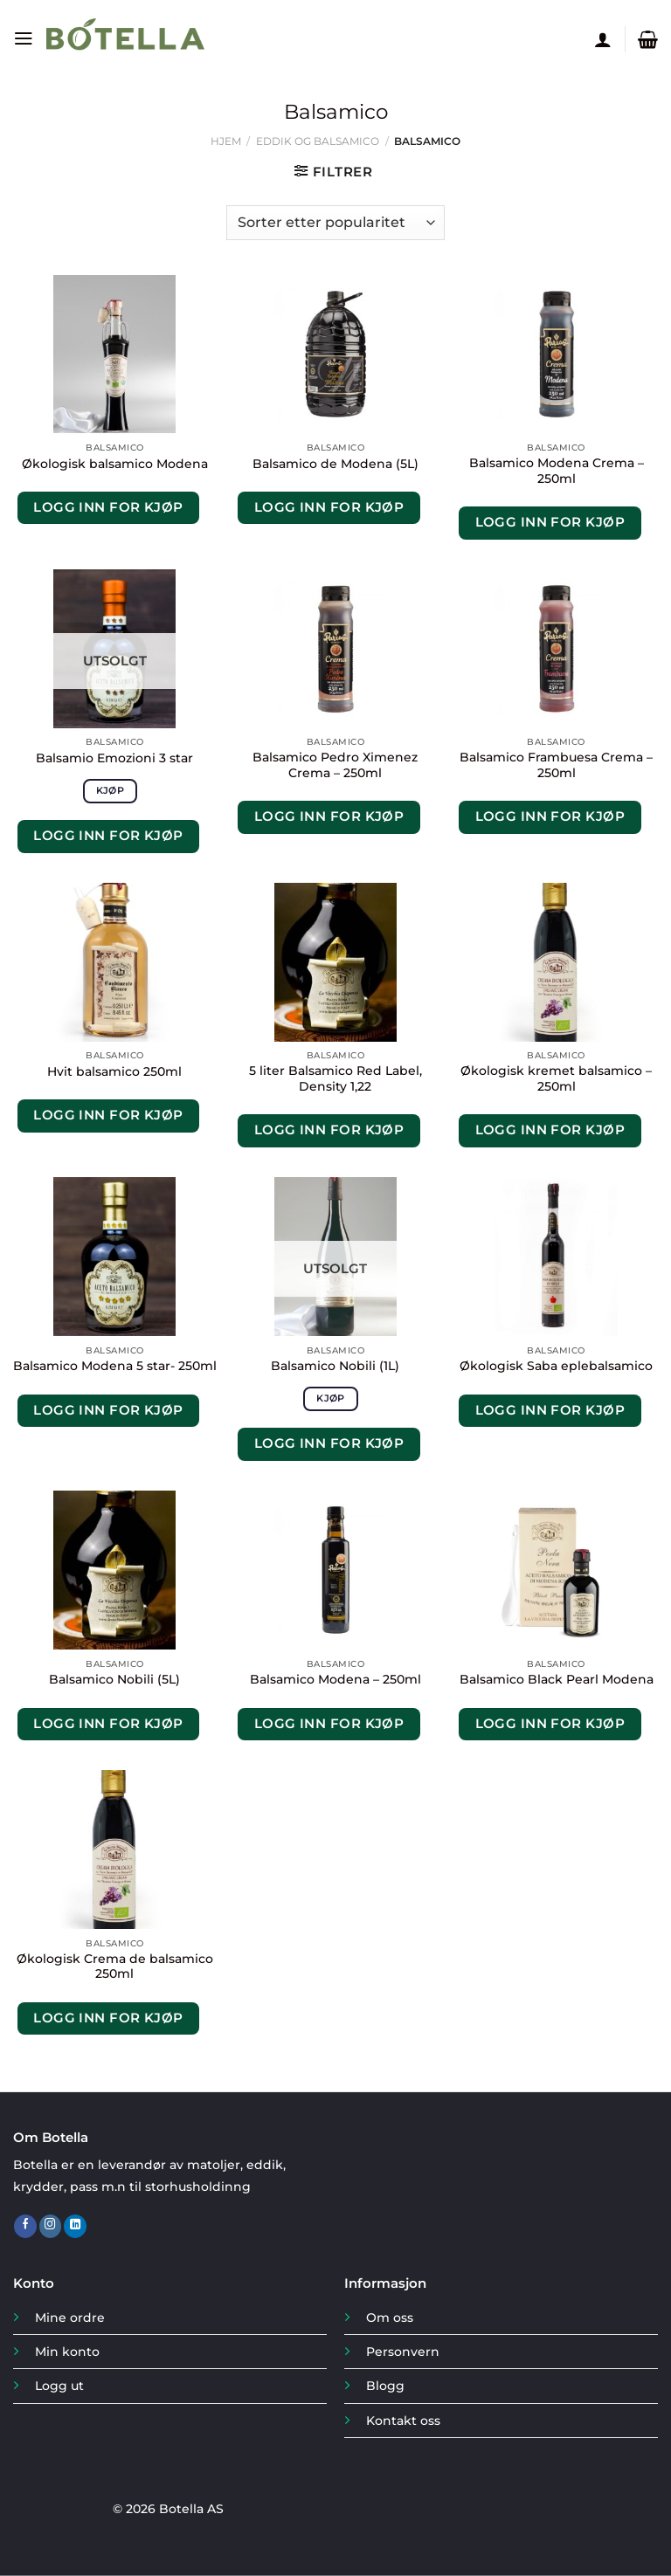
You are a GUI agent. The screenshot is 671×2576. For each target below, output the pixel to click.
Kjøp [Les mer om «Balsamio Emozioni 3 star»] (110, 790)
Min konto (67, 2352)
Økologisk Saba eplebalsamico (556, 1366)
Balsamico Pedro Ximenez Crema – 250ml (335, 765)
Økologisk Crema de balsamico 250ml (115, 1966)
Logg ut (59, 2386)
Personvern (402, 2352)
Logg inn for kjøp (108, 507)
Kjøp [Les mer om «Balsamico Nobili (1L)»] (330, 1398)
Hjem (226, 141)
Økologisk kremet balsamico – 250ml (556, 1078)
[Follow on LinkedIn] (75, 2226)
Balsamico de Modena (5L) (335, 464)
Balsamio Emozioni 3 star (114, 758)
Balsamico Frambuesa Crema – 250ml (556, 765)
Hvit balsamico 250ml (114, 1071)
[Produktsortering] (335, 222)
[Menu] (23, 39)
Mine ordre (70, 2318)
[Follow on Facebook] (25, 2226)
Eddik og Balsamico (317, 141)
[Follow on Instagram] (50, 2226)
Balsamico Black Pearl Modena (557, 1679)
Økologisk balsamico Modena (115, 464)
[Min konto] (603, 39)
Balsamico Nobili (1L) (335, 1366)
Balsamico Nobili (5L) (114, 1679)
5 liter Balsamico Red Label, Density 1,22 (335, 1078)
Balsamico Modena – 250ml (335, 1679)
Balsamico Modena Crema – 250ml (556, 471)
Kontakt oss (403, 2421)
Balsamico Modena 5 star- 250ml (115, 1366)
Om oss (389, 2318)
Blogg (385, 2386)
